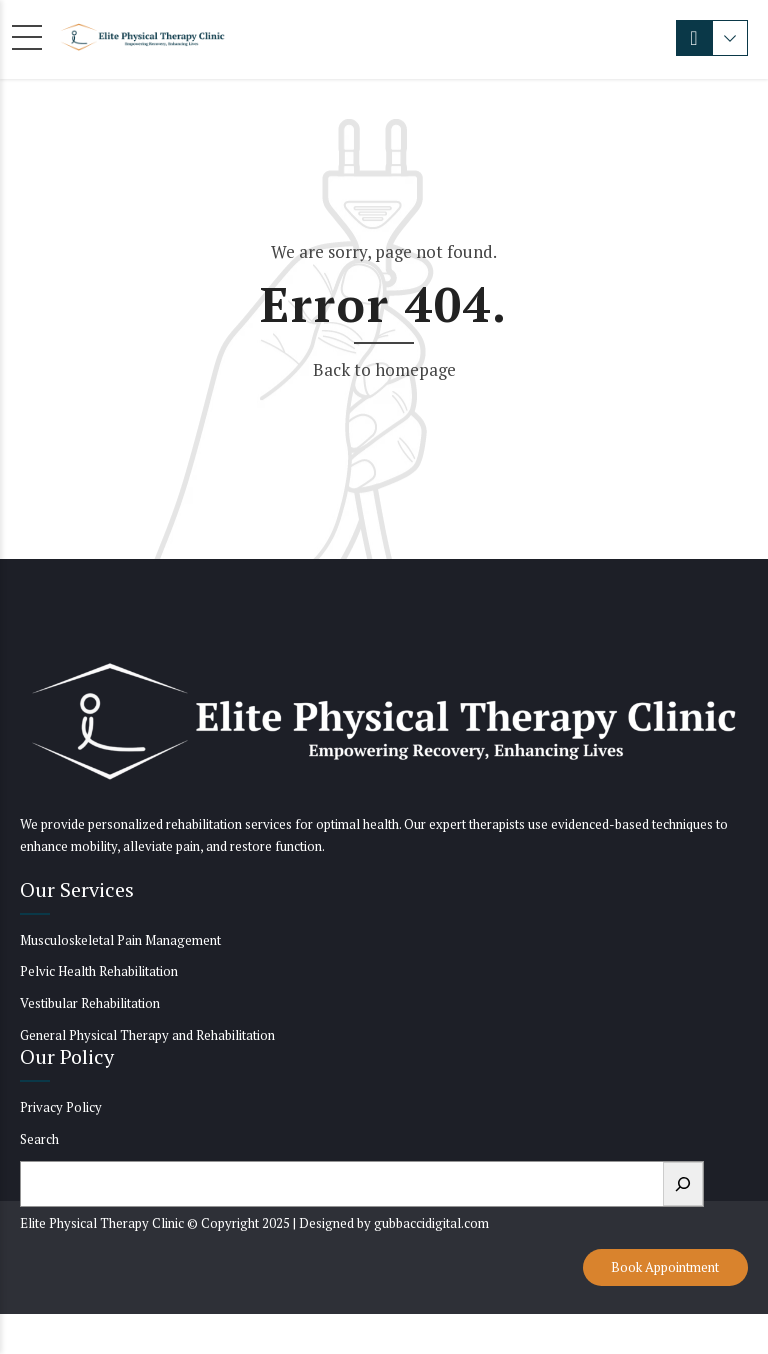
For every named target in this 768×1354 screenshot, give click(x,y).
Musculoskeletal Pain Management (120, 940)
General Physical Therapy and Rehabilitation (147, 1035)
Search (39, 1139)
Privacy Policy (61, 1107)
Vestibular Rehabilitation (90, 1003)
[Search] (683, 1184)
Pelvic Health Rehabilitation (99, 971)
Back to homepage (384, 369)
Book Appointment (665, 1267)
